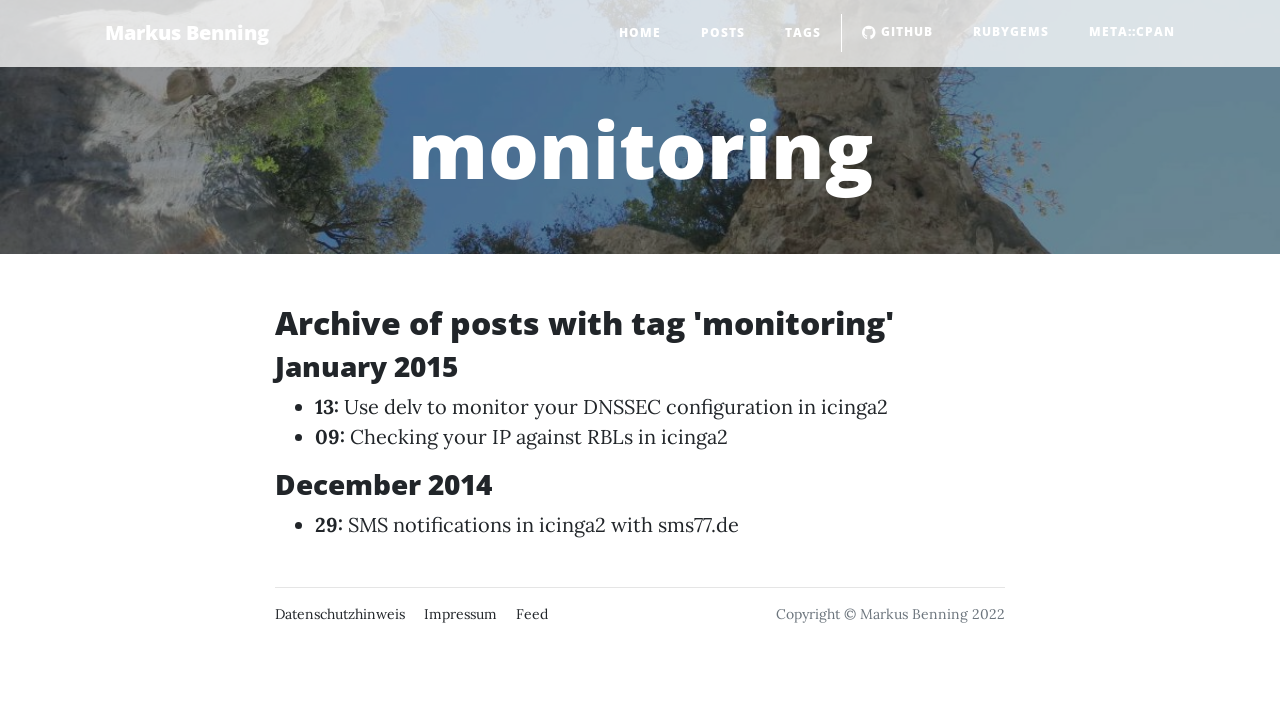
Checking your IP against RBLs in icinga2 (539, 436)
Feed (532, 614)
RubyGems (1011, 31)
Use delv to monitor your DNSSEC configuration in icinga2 (616, 406)
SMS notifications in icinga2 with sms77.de (543, 524)
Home (640, 32)
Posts (723, 32)
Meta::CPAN (1132, 31)
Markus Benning (187, 32)
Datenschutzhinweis (340, 614)
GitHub (897, 31)
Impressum (460, 614)
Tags (803, 32)
